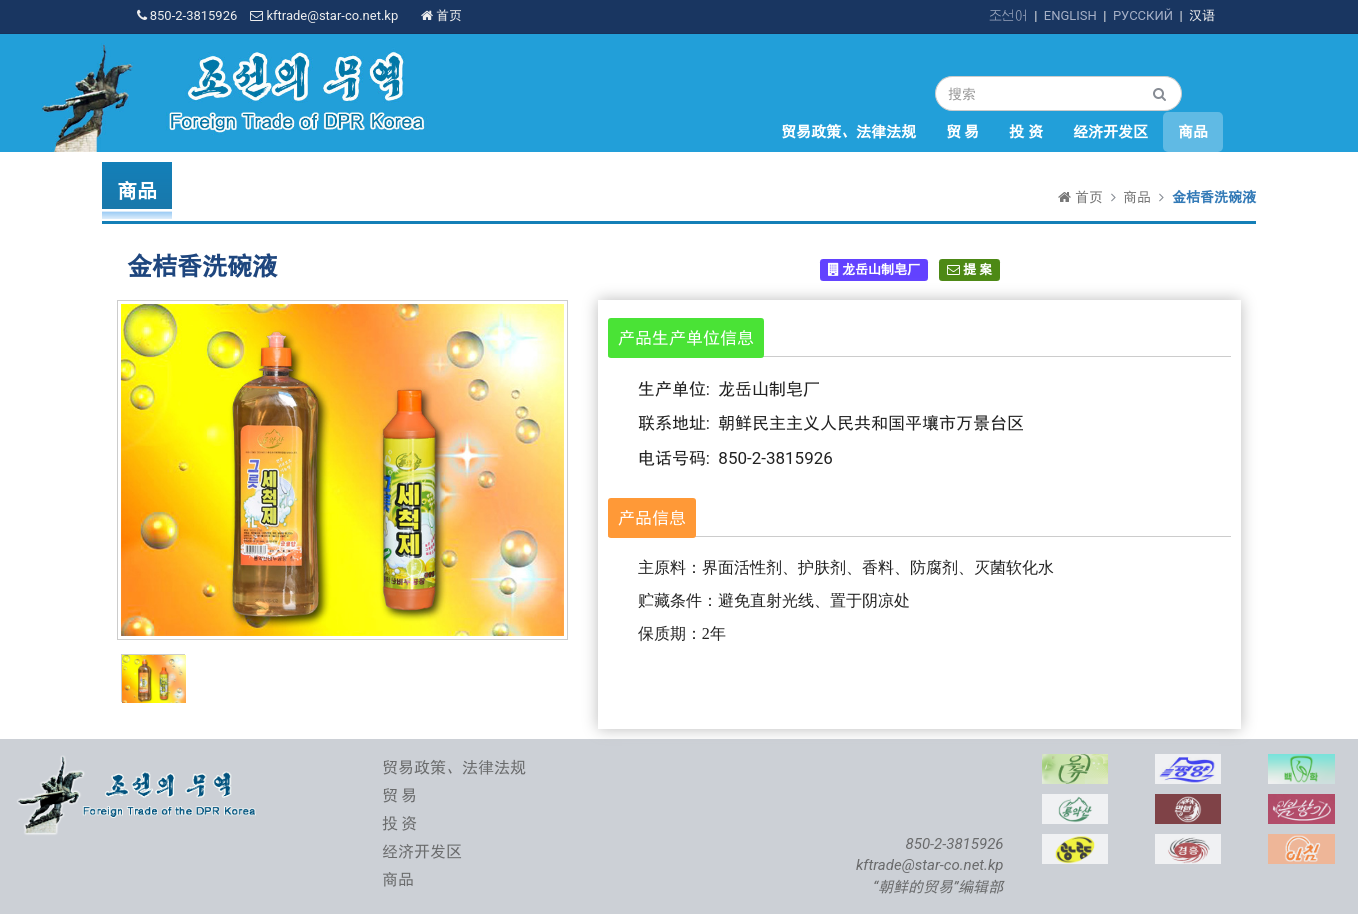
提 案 (969, 269)
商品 (1193, 132)
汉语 (1202, 15)
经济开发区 (1110, 132)
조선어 (1008, 15)
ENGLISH (1070, 15)
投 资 (1026, 132)
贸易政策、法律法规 (848, 132)
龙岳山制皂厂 (874, 269)
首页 (441, 15)
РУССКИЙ (1143, 15)
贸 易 (963, 132)
